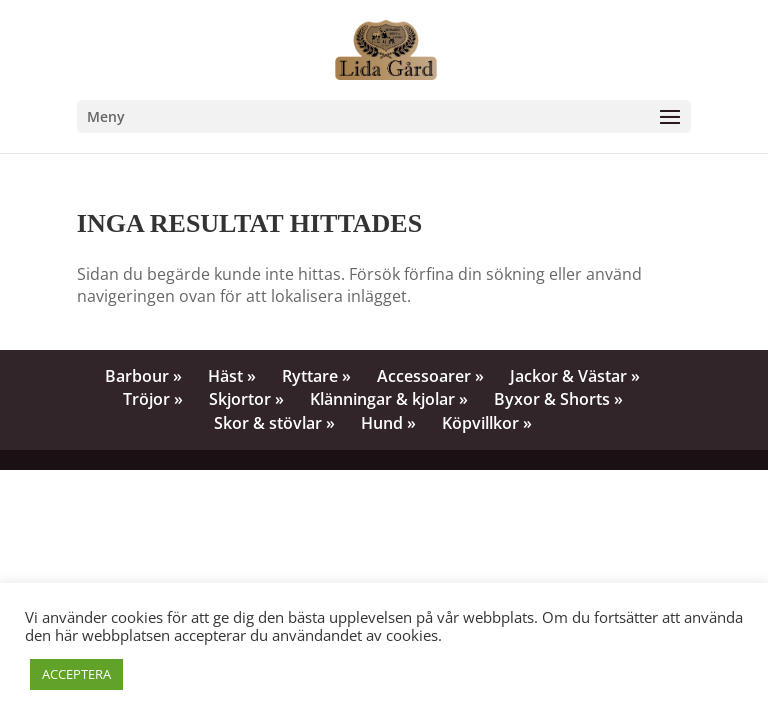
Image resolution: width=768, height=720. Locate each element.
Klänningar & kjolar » (389, 399)
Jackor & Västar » (575, 376)
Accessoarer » (430, 376)
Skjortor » (246, 399)
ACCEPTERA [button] (76, 674)
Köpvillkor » (487, 423)
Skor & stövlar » (274, 423)
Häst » (232, 376)
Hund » (388, 423)
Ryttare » (316, 376)
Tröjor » (153, 399)
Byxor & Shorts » (558, 399)
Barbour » (143, 376)
